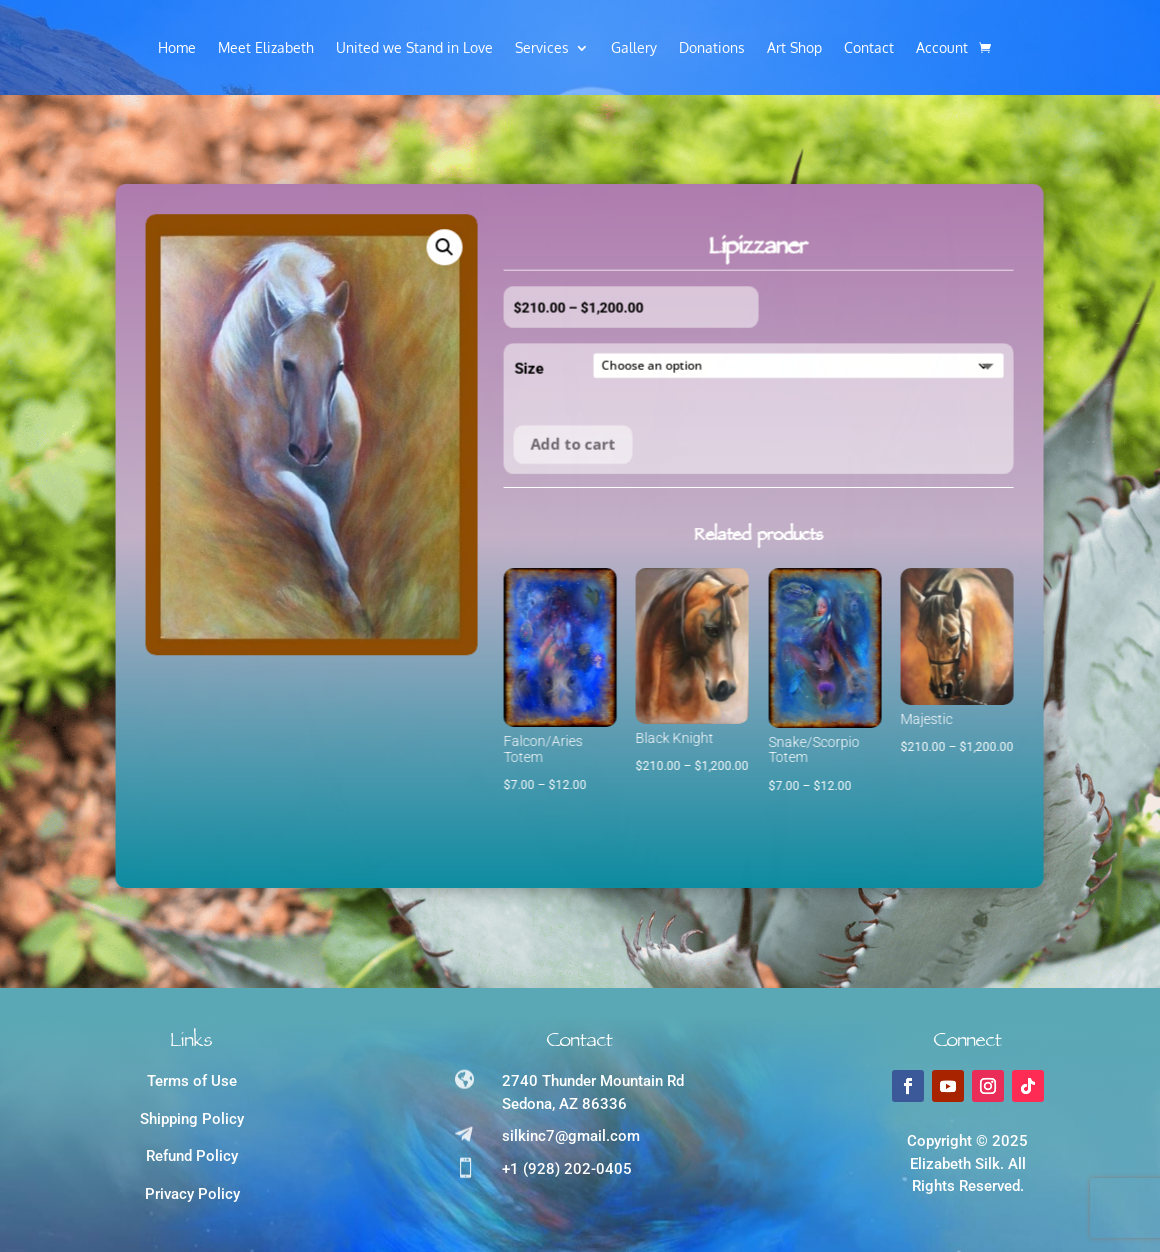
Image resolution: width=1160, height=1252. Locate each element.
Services (542, 48)
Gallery (634, 48)
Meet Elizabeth (266, 48)
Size (355, 394)
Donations (712, 48)
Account (942, 48)
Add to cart (399, 468)
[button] (271, 330)
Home (177, 48)
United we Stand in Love (414, 48)
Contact (869, 48)
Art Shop (794, 48)
